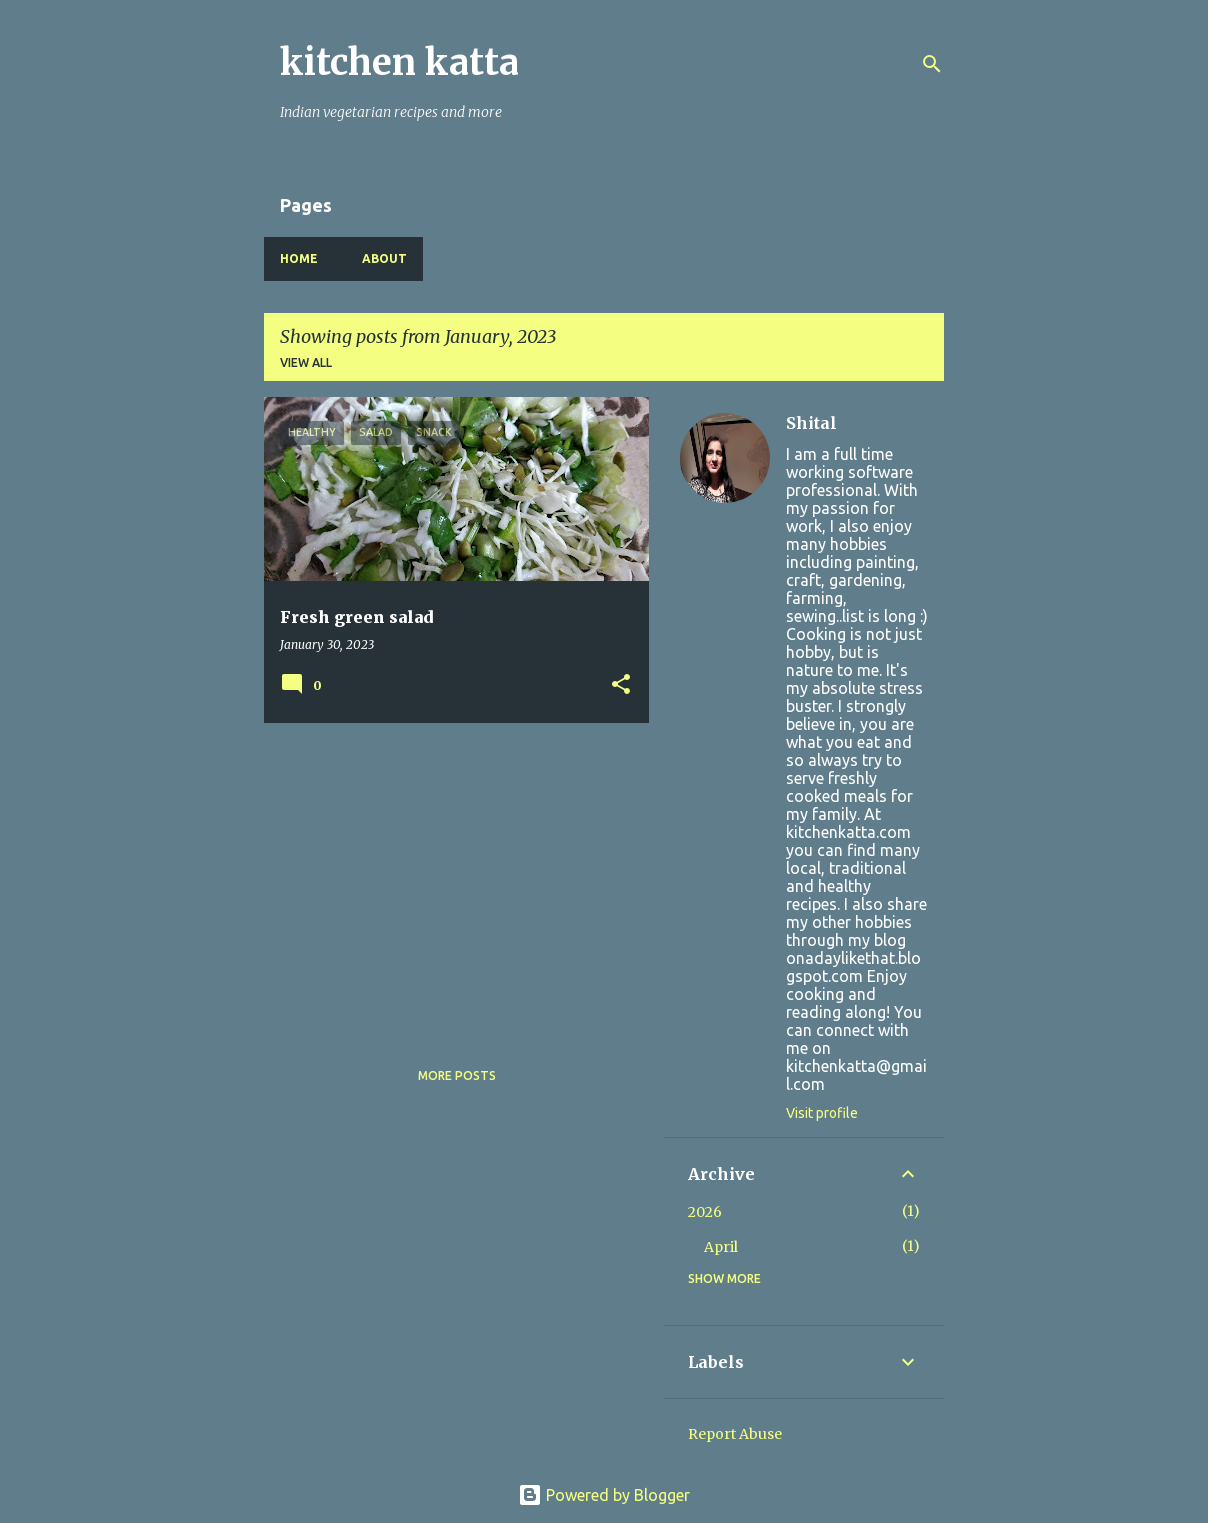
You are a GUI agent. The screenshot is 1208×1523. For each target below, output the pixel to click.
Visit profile (822, 1113)
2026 (705, 1212)
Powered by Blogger (604, 1495)
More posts (457, 1075)
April (721, 1247)
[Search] (932, 64)
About (384, 258)
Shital (811, 423)
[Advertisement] (449, 878)
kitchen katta (399, 62)
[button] (621, 685)
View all (306, 362)
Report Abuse (735, 1434)
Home (299, 258)
